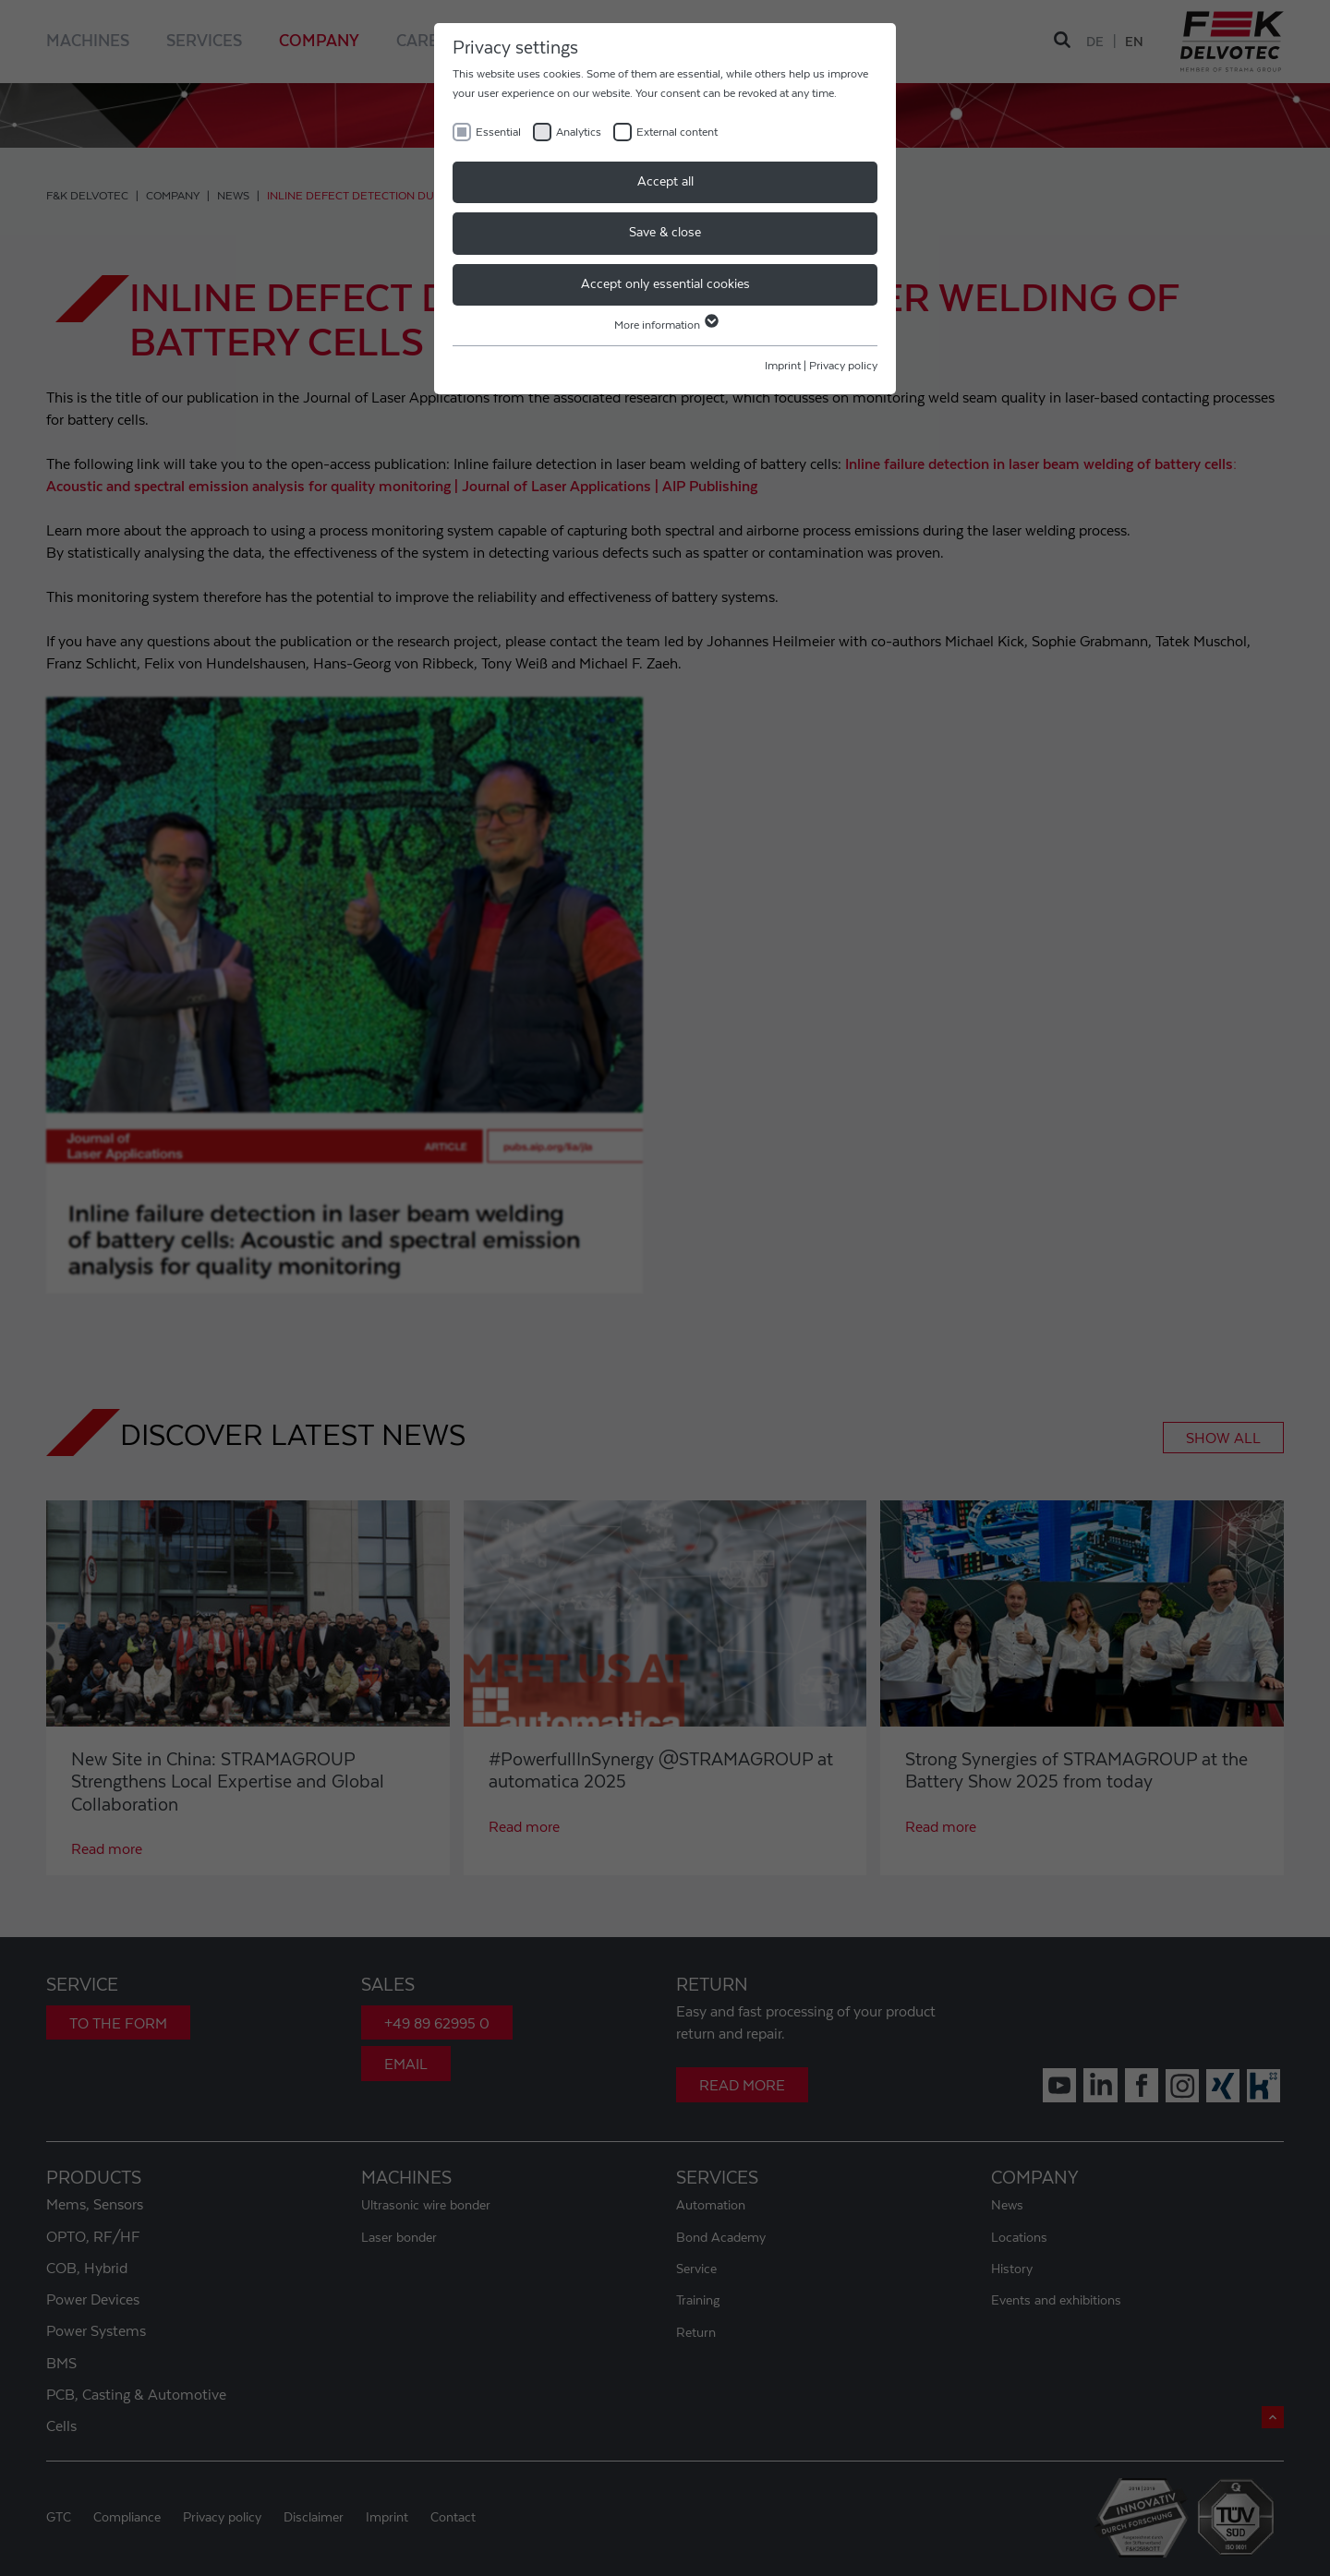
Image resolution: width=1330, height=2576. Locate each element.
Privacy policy (843, 365)
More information (665, 325)
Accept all (665, 182)
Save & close (665, 232)
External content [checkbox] (677, 132)
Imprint (783, 365)
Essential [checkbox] (498, 132)
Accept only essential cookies (665, 284)
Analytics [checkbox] (578, 132)
